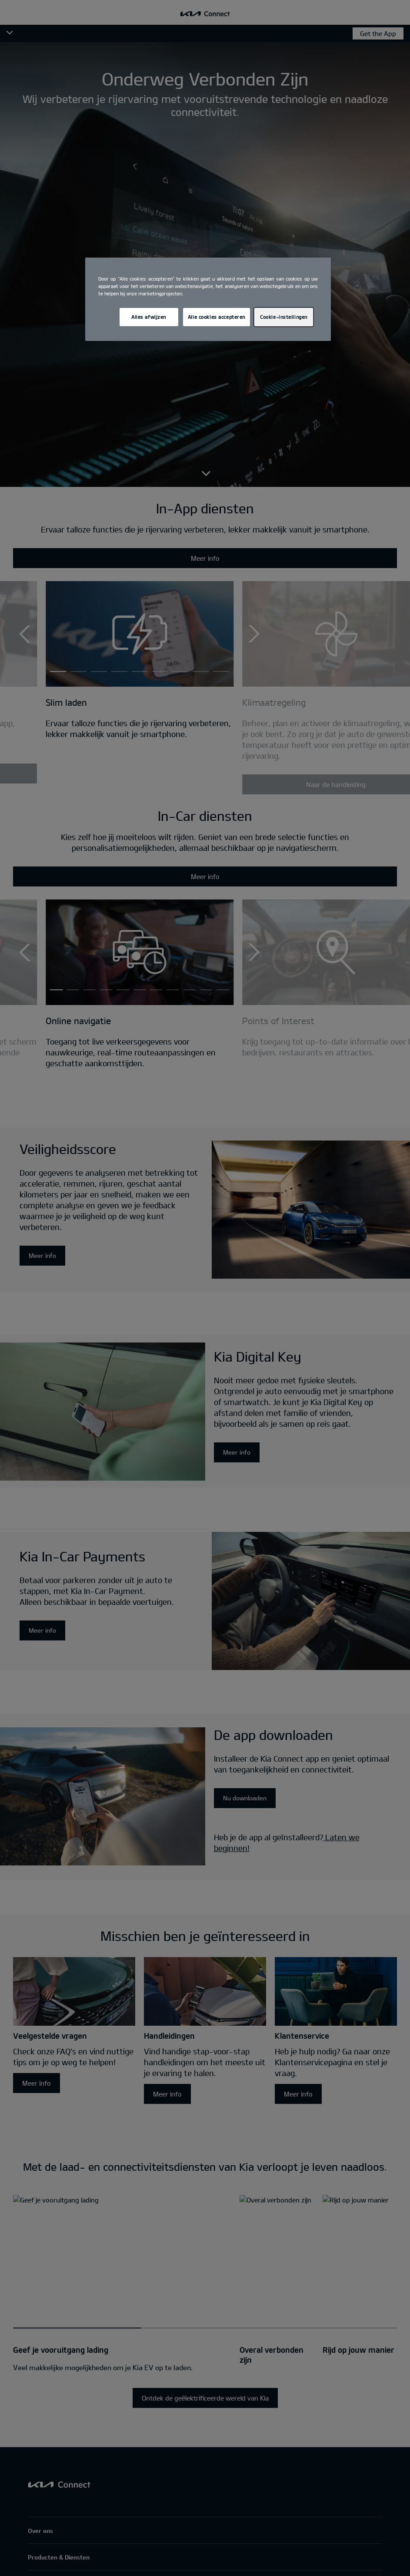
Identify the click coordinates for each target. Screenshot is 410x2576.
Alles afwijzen (148, 317)
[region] (208, 299)
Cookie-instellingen (283, 317)
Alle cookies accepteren (216, 317)
